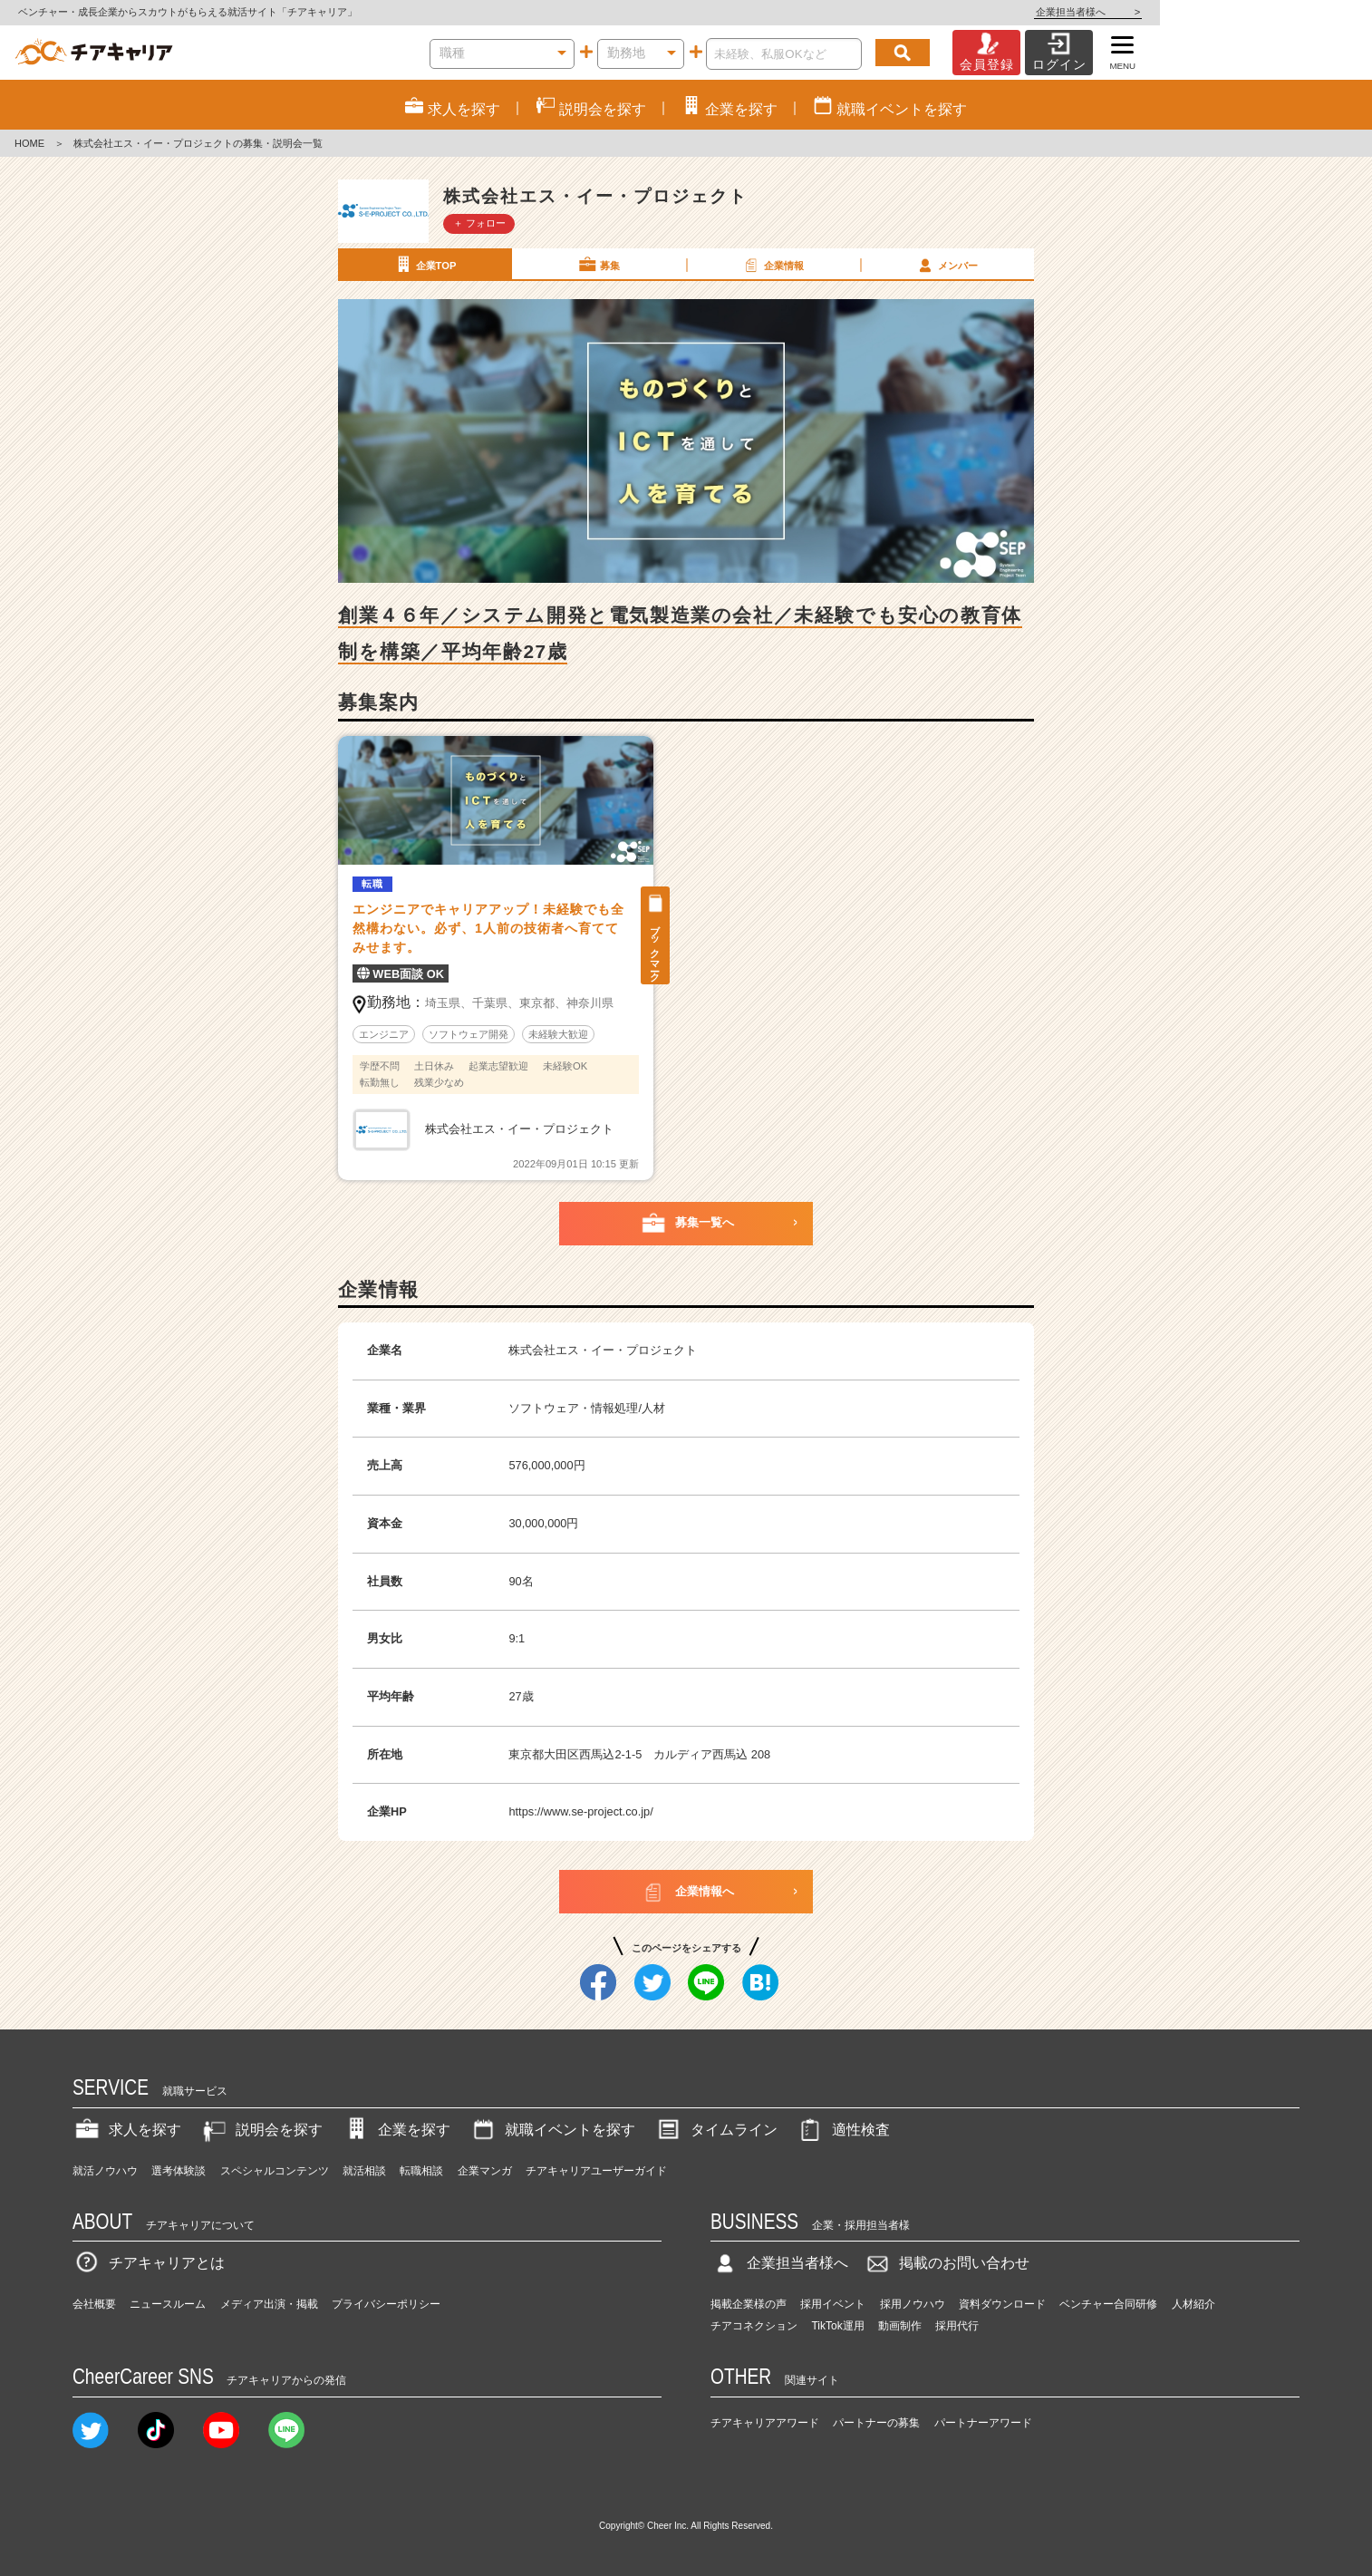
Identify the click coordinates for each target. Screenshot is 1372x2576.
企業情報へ (686, 1891)
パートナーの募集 (876, 2422)
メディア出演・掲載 (269, 2304)
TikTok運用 (837, 2325)
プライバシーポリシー (386, 2304)
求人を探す (126, 2130)
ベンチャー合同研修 (1108, 2304)
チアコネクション (753, 2325)
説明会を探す (261, 2130)
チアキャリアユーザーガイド (596, 2170)
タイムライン (716, 2130)
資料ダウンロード (1002, 2304)
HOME (29, 143)
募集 (598, 265)
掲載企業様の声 (748, 2304)
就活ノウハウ (105, 2170)
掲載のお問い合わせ (946, 2263)
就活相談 (364, 2170)
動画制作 (900, 2325)
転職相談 (421, 2170)
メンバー (946, 265)
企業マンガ (485, 2170)
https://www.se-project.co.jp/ (580, 1811)
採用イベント (832, 2304)
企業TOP (424, 265)
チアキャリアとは (148, 2263)
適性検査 (843, 2130)
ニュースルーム (168, 2304)
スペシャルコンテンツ (274, 2170)
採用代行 (957, 2325)
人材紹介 (1193, 2304)
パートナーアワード (983, 2422)
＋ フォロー (479, 223)
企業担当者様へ (1299, 11)
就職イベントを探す (552, 2130)
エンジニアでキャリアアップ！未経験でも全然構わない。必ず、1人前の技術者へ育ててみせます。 (488, 928)
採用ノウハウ (912, 2304)
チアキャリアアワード (764, 2422)
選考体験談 (178, 2170)
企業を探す (396, 2130)
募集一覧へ (686, 1223)
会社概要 (94, 2304)
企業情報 (772, 265)
